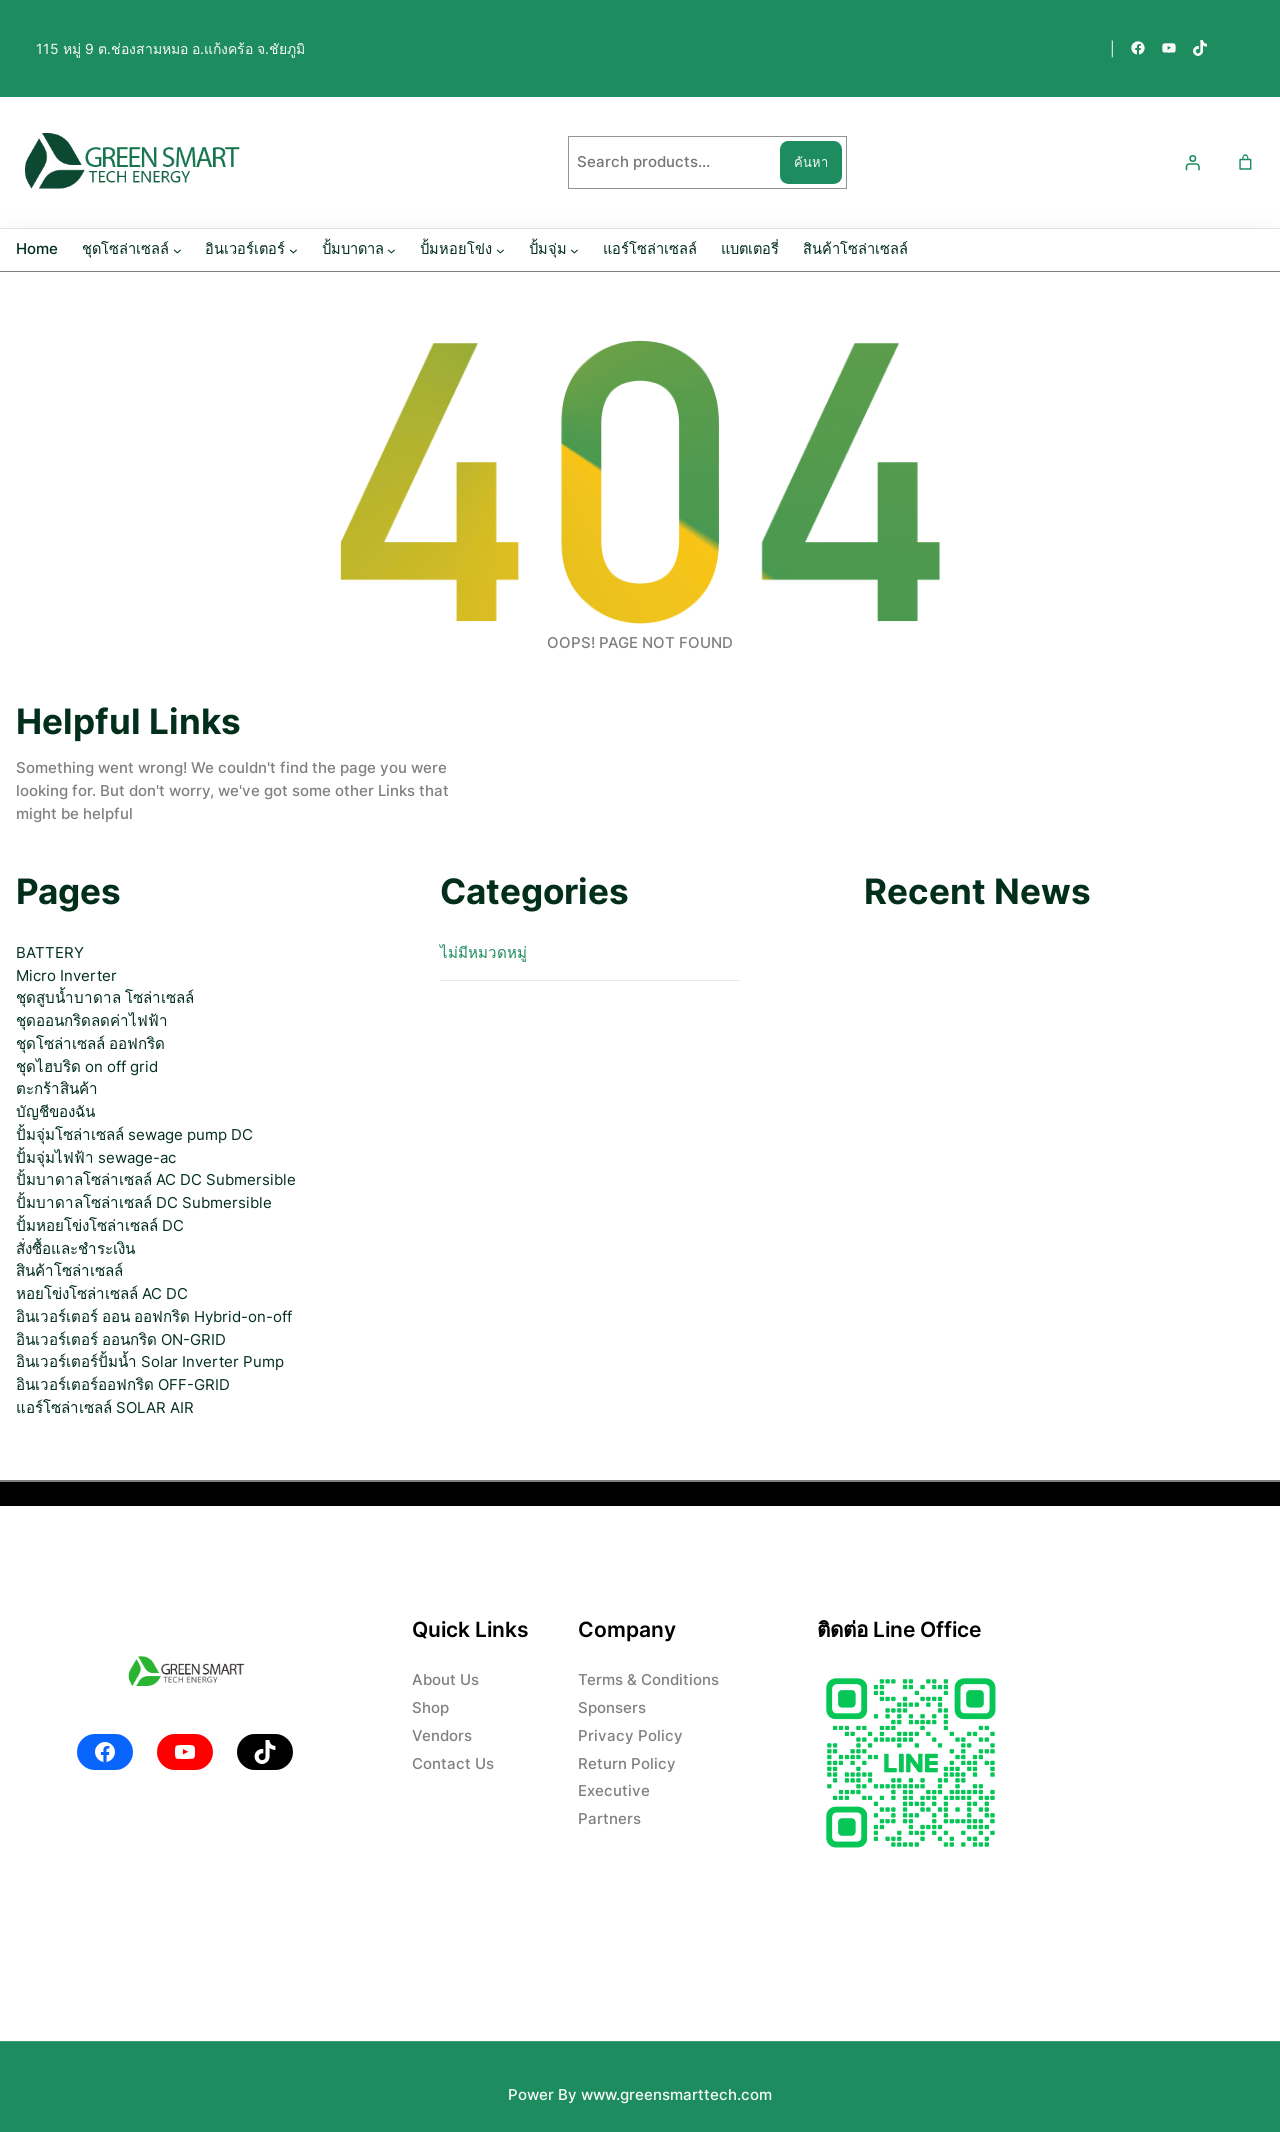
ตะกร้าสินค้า (57, 1088)
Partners (609, 1818)
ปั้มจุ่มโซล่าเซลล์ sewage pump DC (134, 1134)
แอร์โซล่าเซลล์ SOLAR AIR (105, 1407)
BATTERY (50, 952)
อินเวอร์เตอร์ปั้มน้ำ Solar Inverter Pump (150, 1361)
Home (37, 249)
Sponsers (612, 1707)
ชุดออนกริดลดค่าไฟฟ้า (92, 1020)
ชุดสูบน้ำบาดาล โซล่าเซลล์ (105, 997)
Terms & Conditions (648, 1679)
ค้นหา (811, 162)
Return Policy (627, 1763)
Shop (430, 1707)
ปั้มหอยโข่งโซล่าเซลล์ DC (100, 1225)
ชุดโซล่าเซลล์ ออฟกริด (90, 1043)
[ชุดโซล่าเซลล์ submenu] (177, 250)
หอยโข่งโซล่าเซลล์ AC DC (102, 1293)
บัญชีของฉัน (55, 1111)
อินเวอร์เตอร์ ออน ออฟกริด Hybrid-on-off (154, 1316)
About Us (445, 1679)
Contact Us (453, 1763)
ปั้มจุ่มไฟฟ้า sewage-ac (96, 1157)
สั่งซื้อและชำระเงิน (75, 1248)
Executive (614, 1790)
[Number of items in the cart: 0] (1245, 163)
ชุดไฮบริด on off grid (87, 1066)
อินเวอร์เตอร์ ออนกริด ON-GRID (121, 1339)
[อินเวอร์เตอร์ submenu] (293, 250)
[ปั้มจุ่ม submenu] (574, 250)
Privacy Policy (630, 1735)
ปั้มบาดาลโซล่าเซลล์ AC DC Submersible (156, 1179)
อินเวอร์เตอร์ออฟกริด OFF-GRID (123, 1384)
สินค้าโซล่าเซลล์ (69, 1270)
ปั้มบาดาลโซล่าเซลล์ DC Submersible (144, 1202)
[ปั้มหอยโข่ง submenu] (500, 250)
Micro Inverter (66, 975)
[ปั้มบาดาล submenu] (391, 250)
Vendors (442, 1735)
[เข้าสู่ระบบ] (1192, 163)
